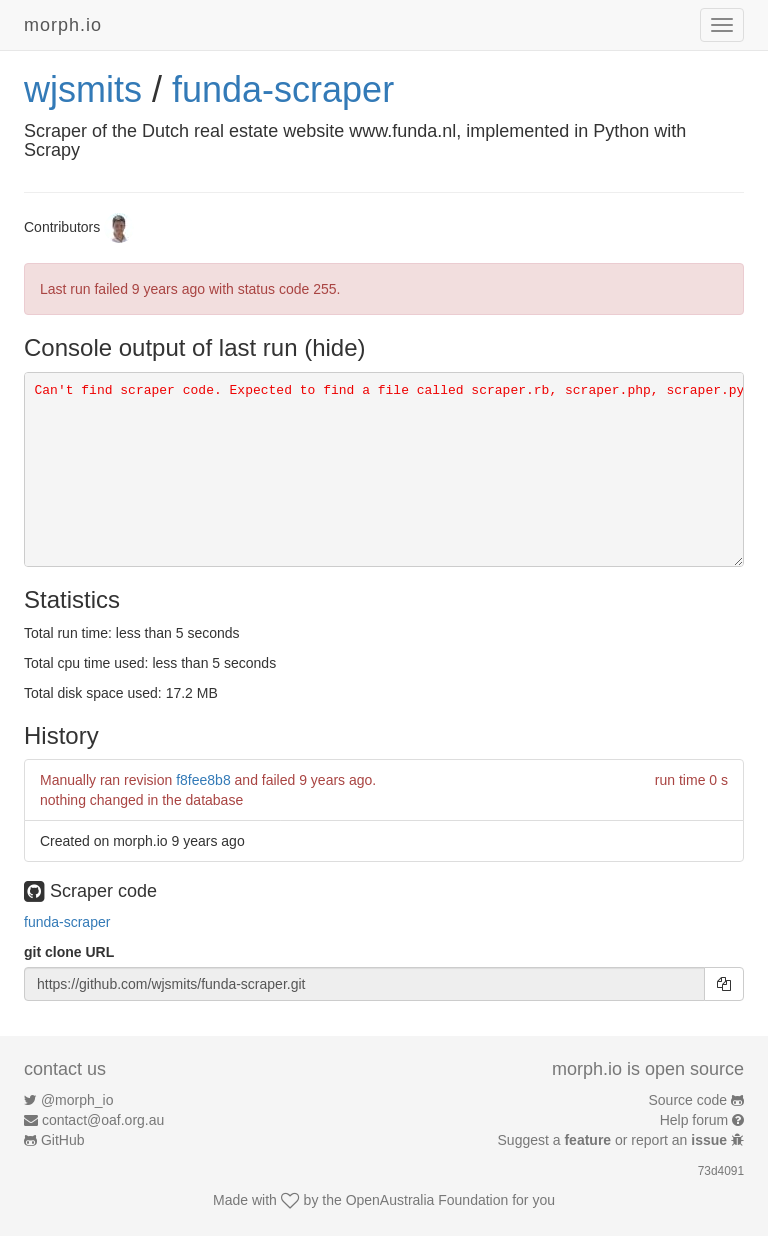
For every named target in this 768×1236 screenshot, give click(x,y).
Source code (688, 1100)
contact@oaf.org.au (103, 1120)
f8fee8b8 (203, 780)
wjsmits (83, 89)
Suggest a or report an (614, 1140)
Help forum (694, 1120)
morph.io (63, 25)
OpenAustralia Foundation (427, 1200)
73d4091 (721, 1171)
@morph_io (77, 1100)
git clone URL (69, 952)
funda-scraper (283, 89)
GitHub (63, 1140)
